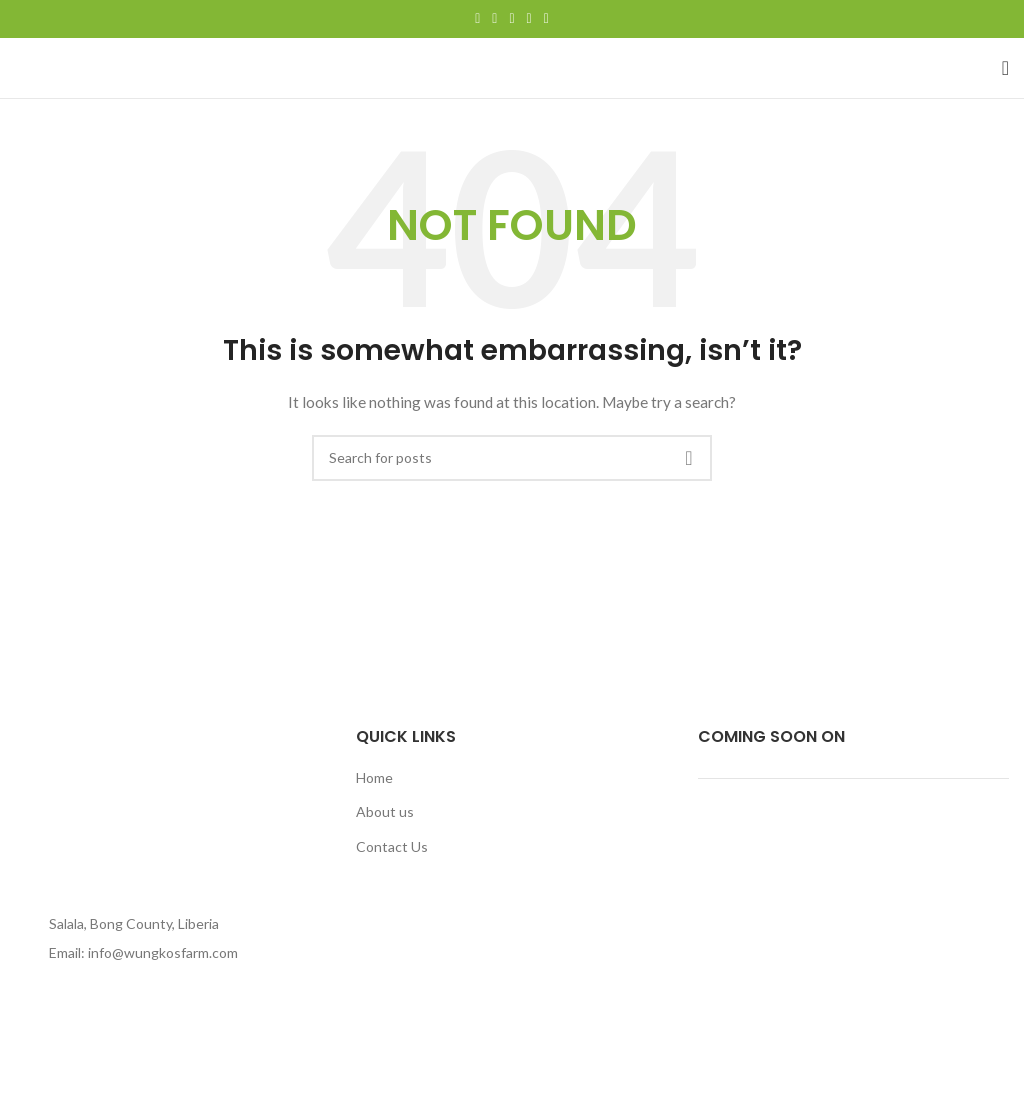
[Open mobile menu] (1005, 68)
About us (385, 811)
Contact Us (392, 846)
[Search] (512, 458)
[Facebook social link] (477, 19)
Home (374, 777)
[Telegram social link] (546, 19)
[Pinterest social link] (511, 19)
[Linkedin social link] (529, 19)
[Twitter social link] (494, 19)
